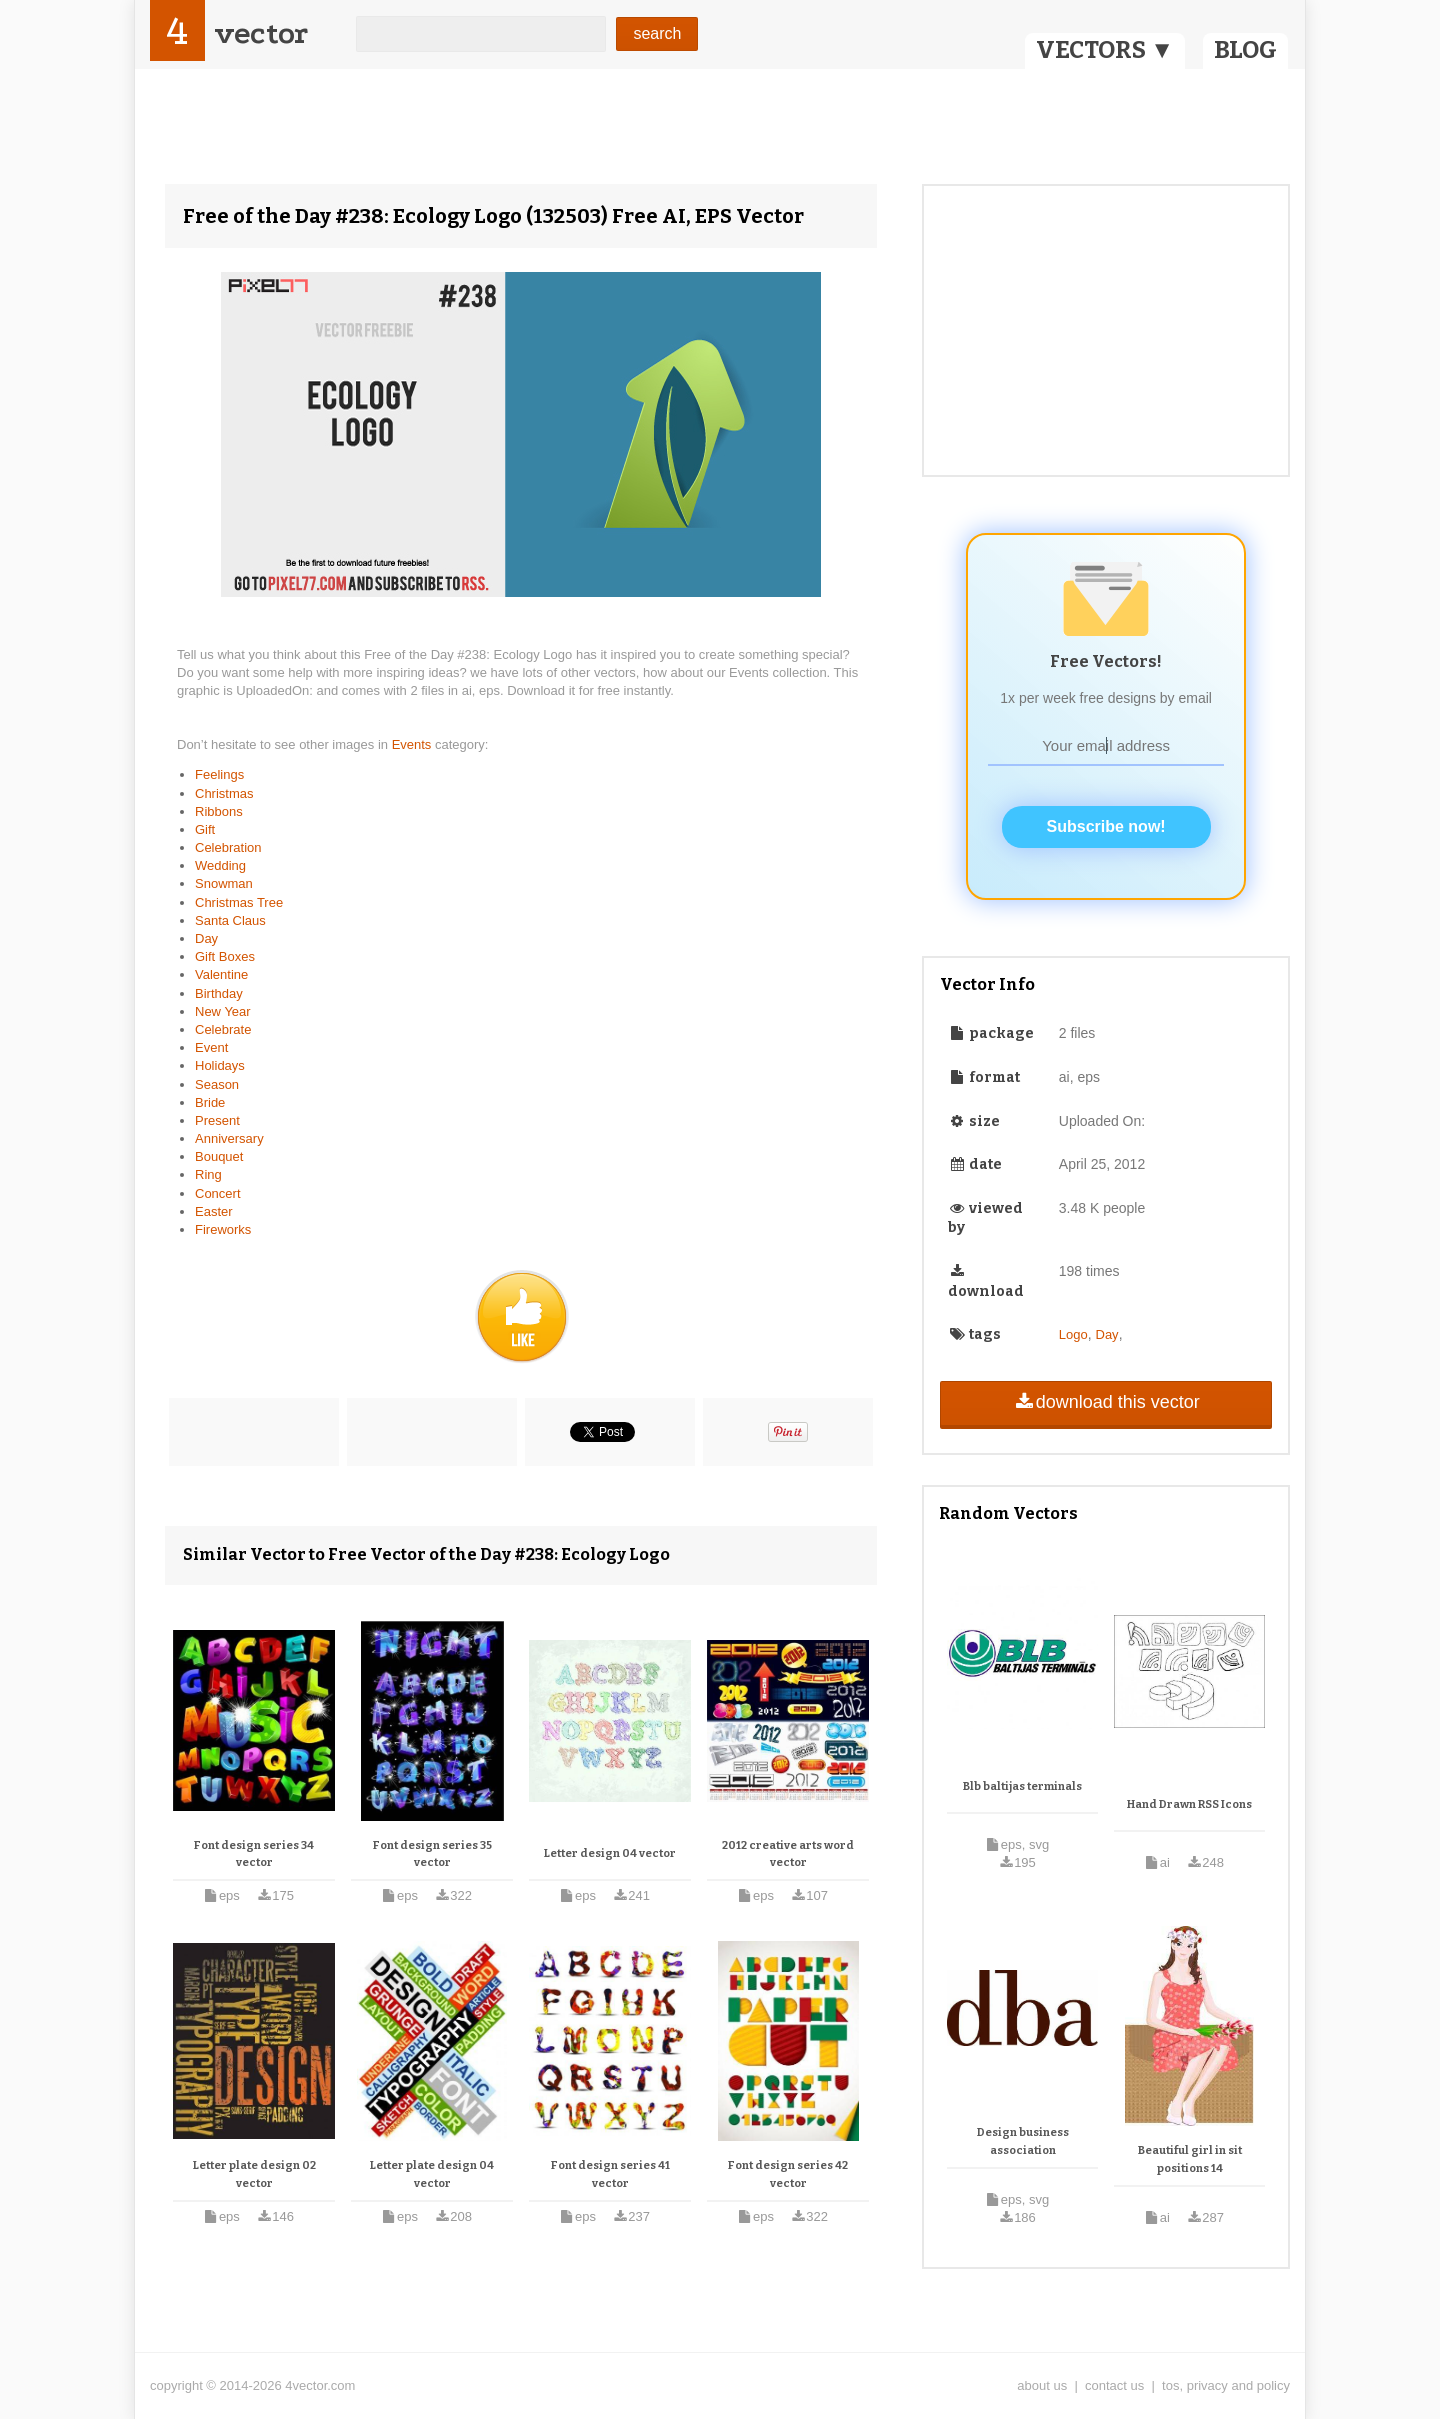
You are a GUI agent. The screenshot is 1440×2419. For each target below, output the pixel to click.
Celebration (228, 847)
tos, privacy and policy (1226, 2385)
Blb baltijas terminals (1022, 1786)
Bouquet (219, 1156)
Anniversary (229, 1138)
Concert (218, 1193)
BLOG (1245, 50)
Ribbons (219, 811)
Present (217, 1120)
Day (206, 938)
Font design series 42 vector (788, 2174)
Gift (205, 829)
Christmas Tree (239, 902)
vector (261, 33)
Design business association (1023, 2141)
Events (413, 744)
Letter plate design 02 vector (254, 2174)
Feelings (219, 774)
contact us (1114, 2385)
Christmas (224, 793)
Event (211, 1047)
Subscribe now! (1106, 826)
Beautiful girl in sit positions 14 (1190, 2159)
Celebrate (223, 1029)
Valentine (221, 974)
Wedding (220, 865)
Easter (214, 1211)
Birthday (219, 993)
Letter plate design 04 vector (432, 2174)
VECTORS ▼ (1105, 50)
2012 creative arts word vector (788, 1854)
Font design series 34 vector (254, 1854)
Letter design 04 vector (610, 1853)
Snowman (224, 883)
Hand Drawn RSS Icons (1189, 1804)
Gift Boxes (225, 956)
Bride (210, 1102)
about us (1042, 2385)
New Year (223, 1011)
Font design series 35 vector (432, 1854)
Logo (1073, 1334)
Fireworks (223, 1229)
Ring (208, 1174)
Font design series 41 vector (610, 2174)
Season (217, 1084)
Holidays (220, 1065)
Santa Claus (230, 920)
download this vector (1105, 1402)
